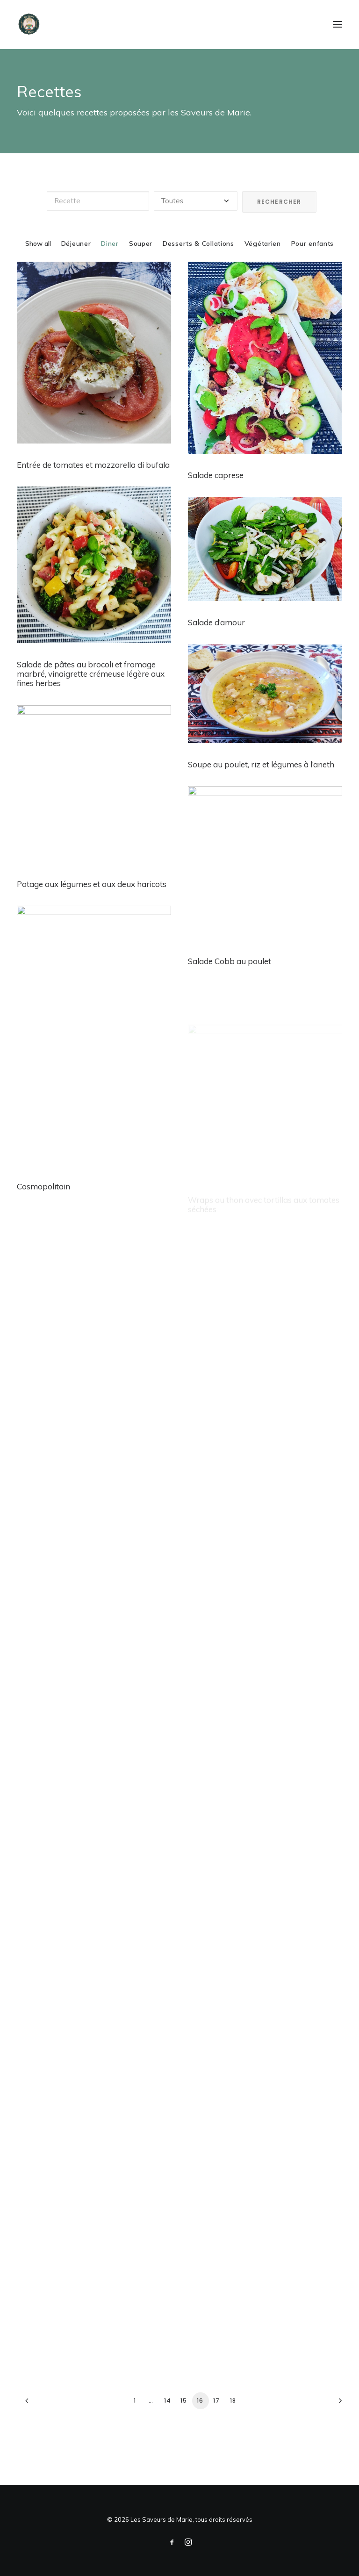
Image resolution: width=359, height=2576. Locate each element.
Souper (140, 243)
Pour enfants (312, 243)
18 (233, 2400)
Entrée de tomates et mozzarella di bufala (93, 465)
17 (216, 2400)
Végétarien (262, 243)
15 (183, 2400)
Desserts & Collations (198, 243)
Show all (38, 243)
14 (167, 2400)
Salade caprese (216, 475)
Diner (110, 243)
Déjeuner (76, 243)
